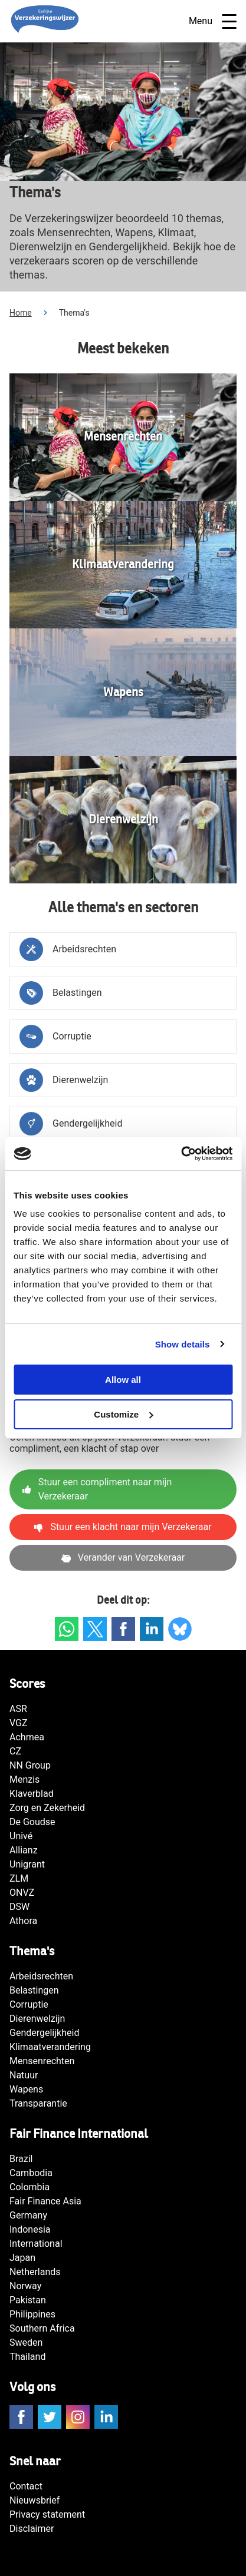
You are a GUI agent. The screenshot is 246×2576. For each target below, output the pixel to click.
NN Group (30, 1765)
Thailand (27, 2356)
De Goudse (32, 1821)
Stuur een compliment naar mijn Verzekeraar (97, 1489)
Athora (23, 1920)
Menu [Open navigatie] (213, 21)
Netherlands (35, 2271)
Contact (25, 2486)
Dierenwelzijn (37, 2018)
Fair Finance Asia (45, 2201)
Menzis (24, 1779)
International (36, 2243)
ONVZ (21, 1892)
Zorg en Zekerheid (47, 1807)
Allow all (123, 1380)
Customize (123, 1414)
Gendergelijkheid (44, 2032)
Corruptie (28, 2004)
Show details (182, 1344)
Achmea (26, 1737)
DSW (19, 1906)
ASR (18, 1708)
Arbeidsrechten (41, 1976)
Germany (28, 2215)
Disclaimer (31, 2528)
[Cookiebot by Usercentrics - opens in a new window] (180, 1153)
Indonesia (30, 2229)
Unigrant (27, 1864)
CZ (15, 1751)
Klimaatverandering (50, 2046)
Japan (22, 2257)
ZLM (18, 1878)
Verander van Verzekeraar (123, 1557)
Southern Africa (42, 2328)
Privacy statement (47, 2514)
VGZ (18, 1723)
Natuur (23, 2075)
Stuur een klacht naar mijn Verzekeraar (122, 1526)
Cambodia (31, 2172)
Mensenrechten (41, 2061)
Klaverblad (31, 1793)
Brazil (21, 2158)
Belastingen (34, 1990)
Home (20, 312)
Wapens (26, 2089)
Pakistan (27, 2300)
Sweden (25, 2342)
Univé (20, 1836)
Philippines (32, 2314)
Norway (25, 2286)
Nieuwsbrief (34, 2500)
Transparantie (38, 2103)
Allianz (23, 1850)
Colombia (29, 2187)
